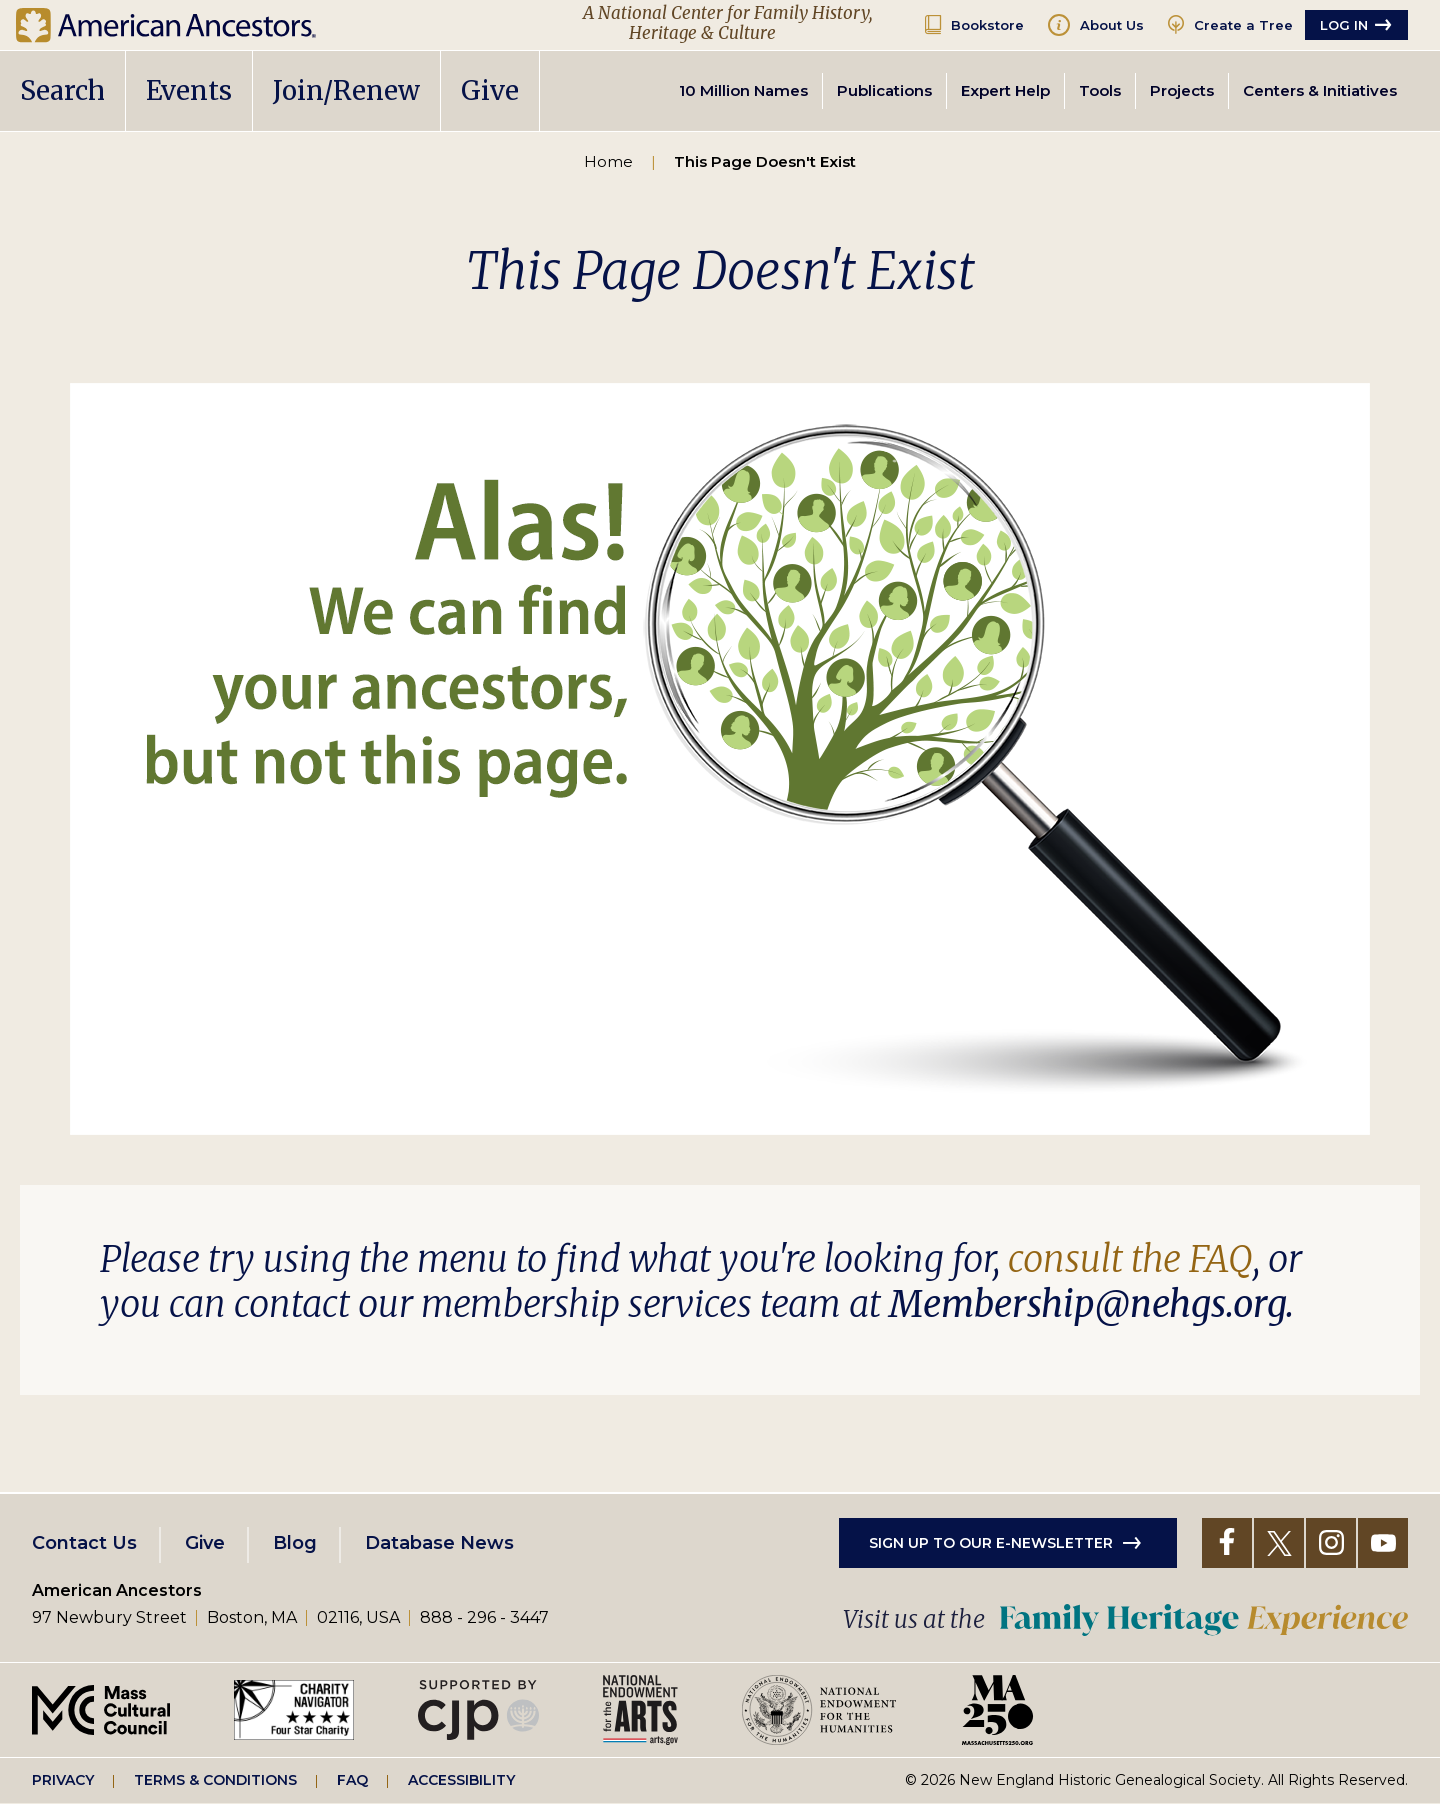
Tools (1100, 90)
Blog (295, 1543)
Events (189, 90)
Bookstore (987, 25)
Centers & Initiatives (1320, 90)
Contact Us (84, 1543)
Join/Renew (346, 90)
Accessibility (461, 1780)
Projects (1182, 90)
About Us (1112, 25)
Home (608, 161)
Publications (884, 90)
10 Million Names (743, 90)
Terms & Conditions (215, 1780)
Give (490, 90)
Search (62, 90)
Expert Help (1005, 90)
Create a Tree (1243, 25)
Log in (1344, 25)
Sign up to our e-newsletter (991, 1543)
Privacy (63, 1780)
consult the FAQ (1130, 1259)
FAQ (352, 1780)
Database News (439, 1543)
